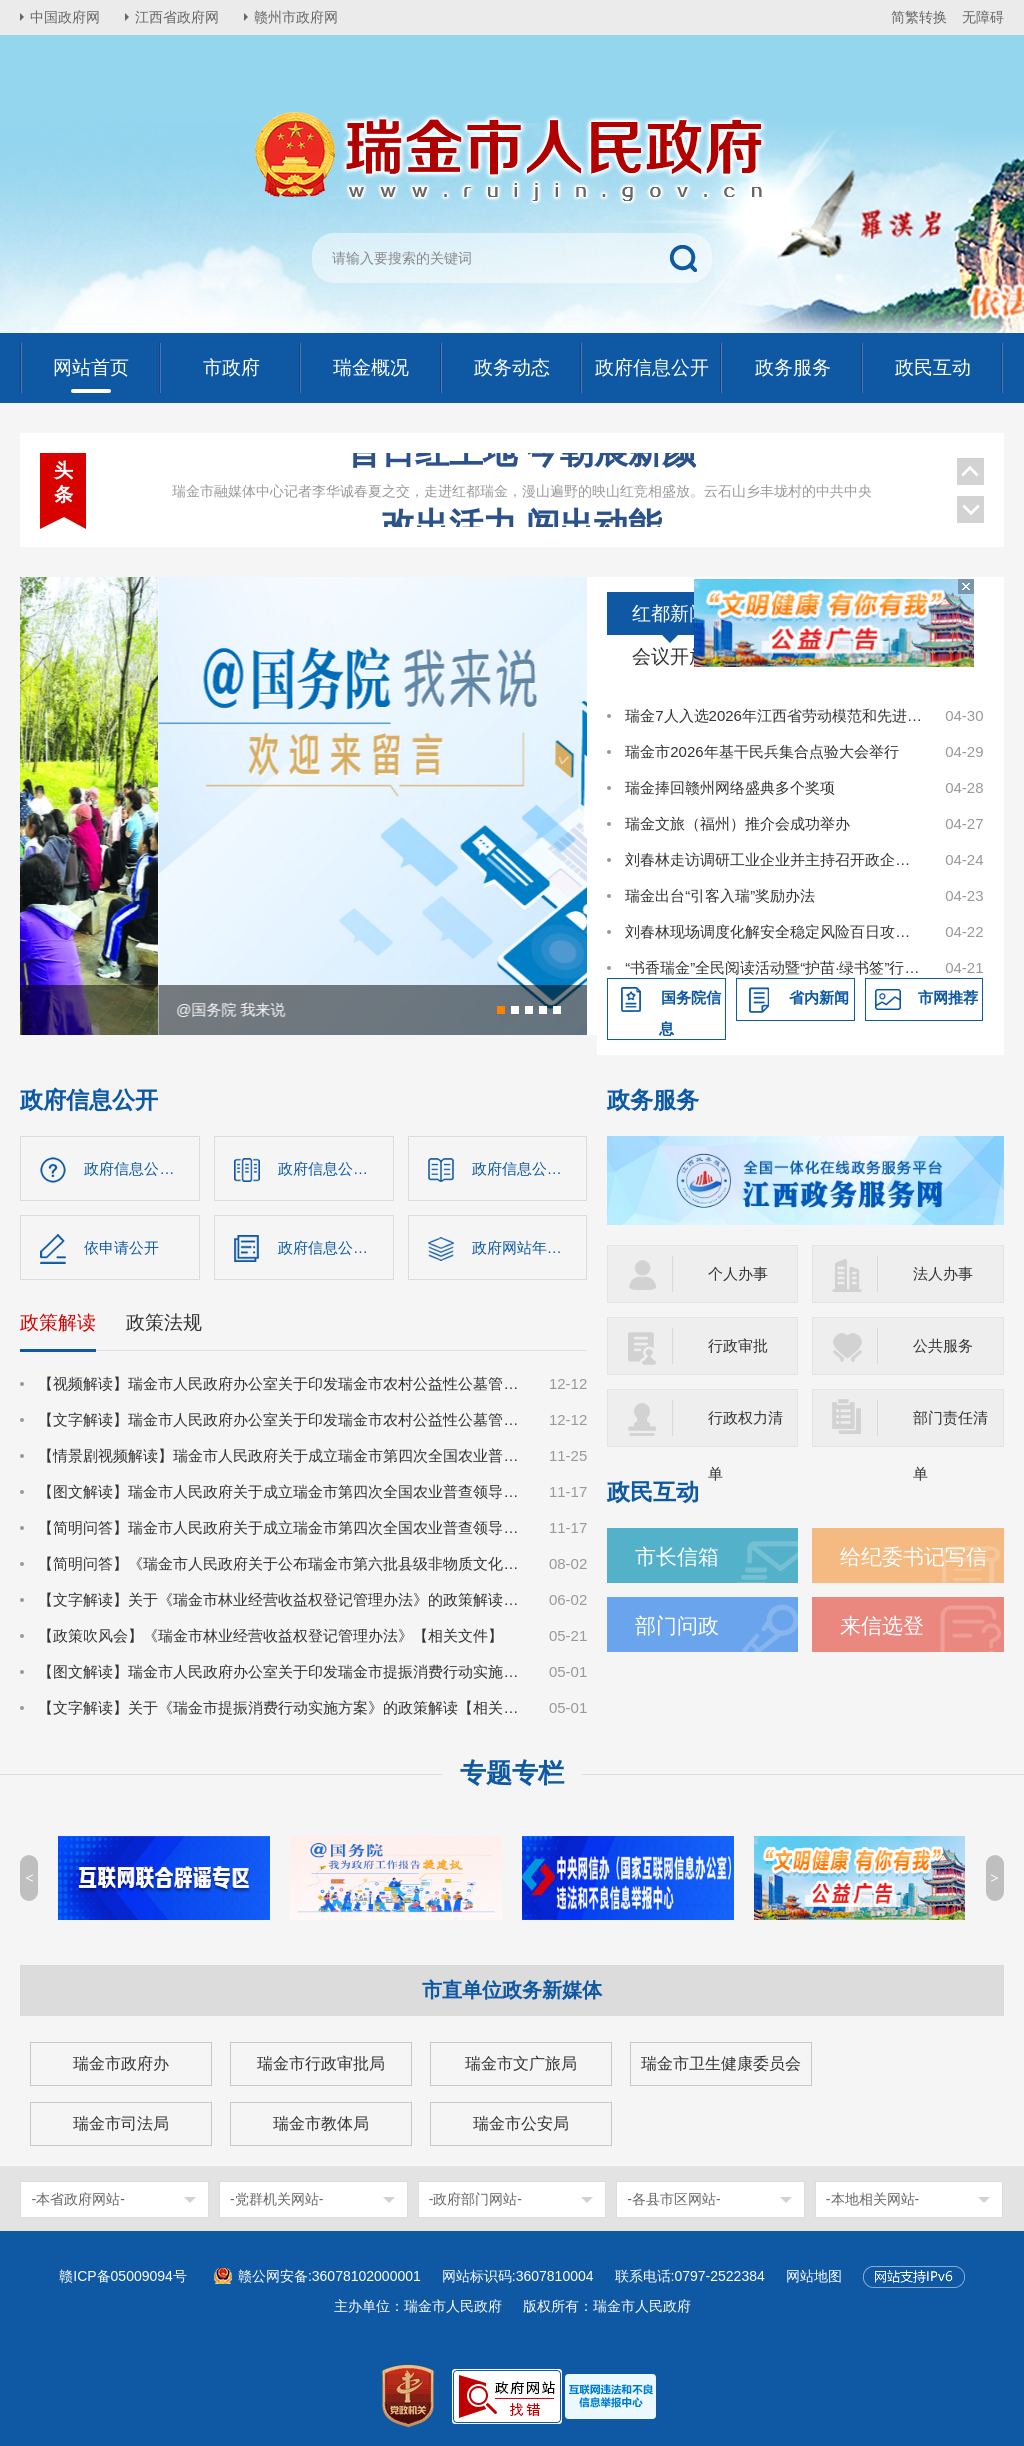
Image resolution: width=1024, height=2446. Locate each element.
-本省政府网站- (77, 2199)
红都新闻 (670, 613)
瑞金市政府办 (121, 2063)
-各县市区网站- (673, 2199)
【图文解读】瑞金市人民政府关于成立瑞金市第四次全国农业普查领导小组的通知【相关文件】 (282, 1491)
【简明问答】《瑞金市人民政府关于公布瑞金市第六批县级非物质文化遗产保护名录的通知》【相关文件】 (282, 1563)
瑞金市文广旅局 (521, 2063)
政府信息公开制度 (530, 1168)
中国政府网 (65, 17)
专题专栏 (512, 1773)
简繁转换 (919, 17)
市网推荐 (948, 997)
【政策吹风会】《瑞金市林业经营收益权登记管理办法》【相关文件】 (270, 1635)
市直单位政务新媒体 (512, 1990)
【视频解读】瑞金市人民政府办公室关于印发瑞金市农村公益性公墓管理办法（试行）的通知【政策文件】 (282, 1383)
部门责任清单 (950, 1428)
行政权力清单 (745, 1428)
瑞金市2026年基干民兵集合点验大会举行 (761, 751)
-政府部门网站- (475, 2199)
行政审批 (738, 1345)
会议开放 (670, 656)
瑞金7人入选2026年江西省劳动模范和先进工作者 (774, 715)
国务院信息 (690, 1013)
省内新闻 (819, 997)
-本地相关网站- (872, 2199)
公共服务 (943, 1345)
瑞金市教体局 (321, 2123)
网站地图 (814, 2276)
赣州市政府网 (296, 17)
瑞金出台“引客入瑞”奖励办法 (720, 895)
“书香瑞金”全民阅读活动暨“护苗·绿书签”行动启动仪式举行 (774, 967)
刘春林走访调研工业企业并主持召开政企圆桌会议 (774, 859)
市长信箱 (677, 1556)
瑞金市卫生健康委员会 (721, 2063)
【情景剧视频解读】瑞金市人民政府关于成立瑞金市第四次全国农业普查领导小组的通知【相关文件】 (282, 1455)
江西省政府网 (177, 17)
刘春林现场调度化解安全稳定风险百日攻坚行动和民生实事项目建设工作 (774, 931)
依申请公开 (121, 1247)
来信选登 (882, 1625)
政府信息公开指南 (142, 1168)
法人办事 (943, 1273)
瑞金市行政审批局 (321, 2063)
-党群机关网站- (276, 2199)
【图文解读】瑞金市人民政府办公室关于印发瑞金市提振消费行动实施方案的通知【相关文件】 (282, 1671)
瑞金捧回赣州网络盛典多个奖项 (730, 787)
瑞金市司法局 (121, 2123)
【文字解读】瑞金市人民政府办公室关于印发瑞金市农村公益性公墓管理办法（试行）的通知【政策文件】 (282, 1419)
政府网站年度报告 (530, 1247)
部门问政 (677, 1625)
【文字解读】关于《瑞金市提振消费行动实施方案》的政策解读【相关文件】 (282, 1707)
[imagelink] (610, 2396)
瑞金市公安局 (521, 2123)
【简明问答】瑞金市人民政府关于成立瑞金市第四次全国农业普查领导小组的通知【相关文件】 (282, 1527)
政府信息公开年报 (336, 1247)
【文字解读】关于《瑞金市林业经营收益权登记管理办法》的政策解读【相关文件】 (282, 1599)
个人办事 (738, 1273)
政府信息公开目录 (336, 1168)
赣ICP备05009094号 (123, 2276)
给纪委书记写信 (913, 1556)
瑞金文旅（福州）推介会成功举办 (737, 823)
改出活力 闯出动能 (521, 474)
